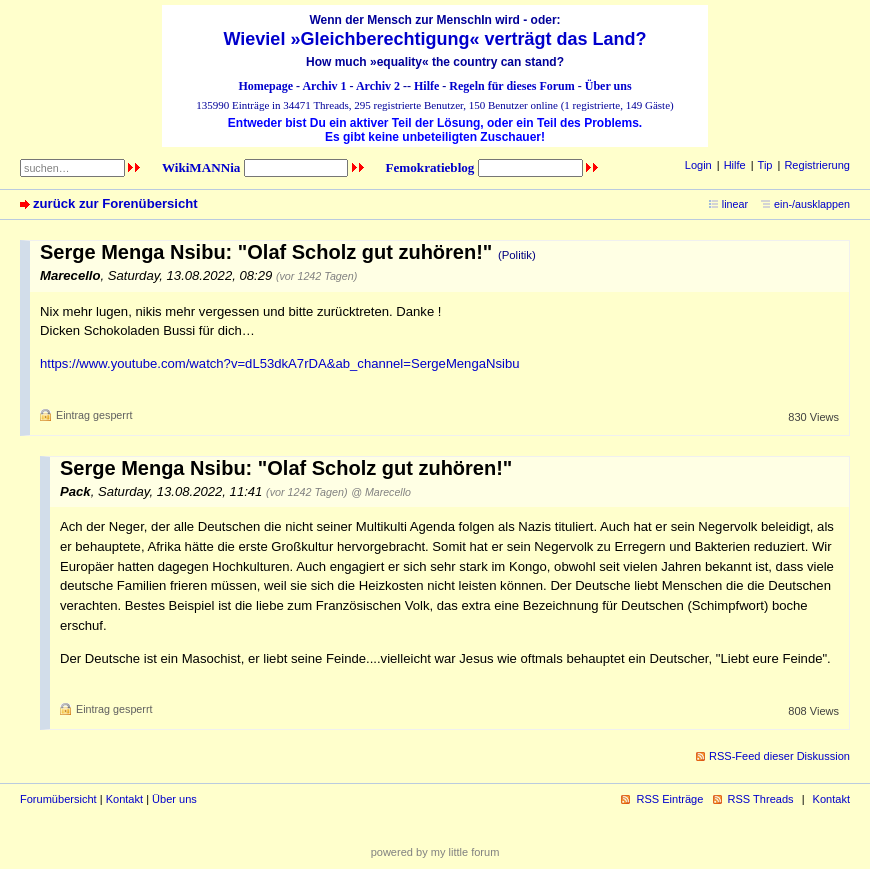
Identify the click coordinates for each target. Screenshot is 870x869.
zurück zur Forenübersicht (115, 203)
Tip (765, 165)
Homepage (265, 86)
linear (735, 204)
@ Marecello (381, 492)
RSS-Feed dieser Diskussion (779, 756)
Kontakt (124, 799)
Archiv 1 (324, 86)
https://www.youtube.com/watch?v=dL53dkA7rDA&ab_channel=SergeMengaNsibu (280, 363)
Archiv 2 (378, 86)
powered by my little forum (435, 852)
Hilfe (426, 86)
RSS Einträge (669, 799)
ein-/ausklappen (812, 204)
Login (698, 165)
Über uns (608, 86)
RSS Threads (761, 799)
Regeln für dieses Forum (511, 86)
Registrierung (817, 165)
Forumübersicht (58, 799)
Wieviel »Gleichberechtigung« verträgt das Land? (435, 39)
